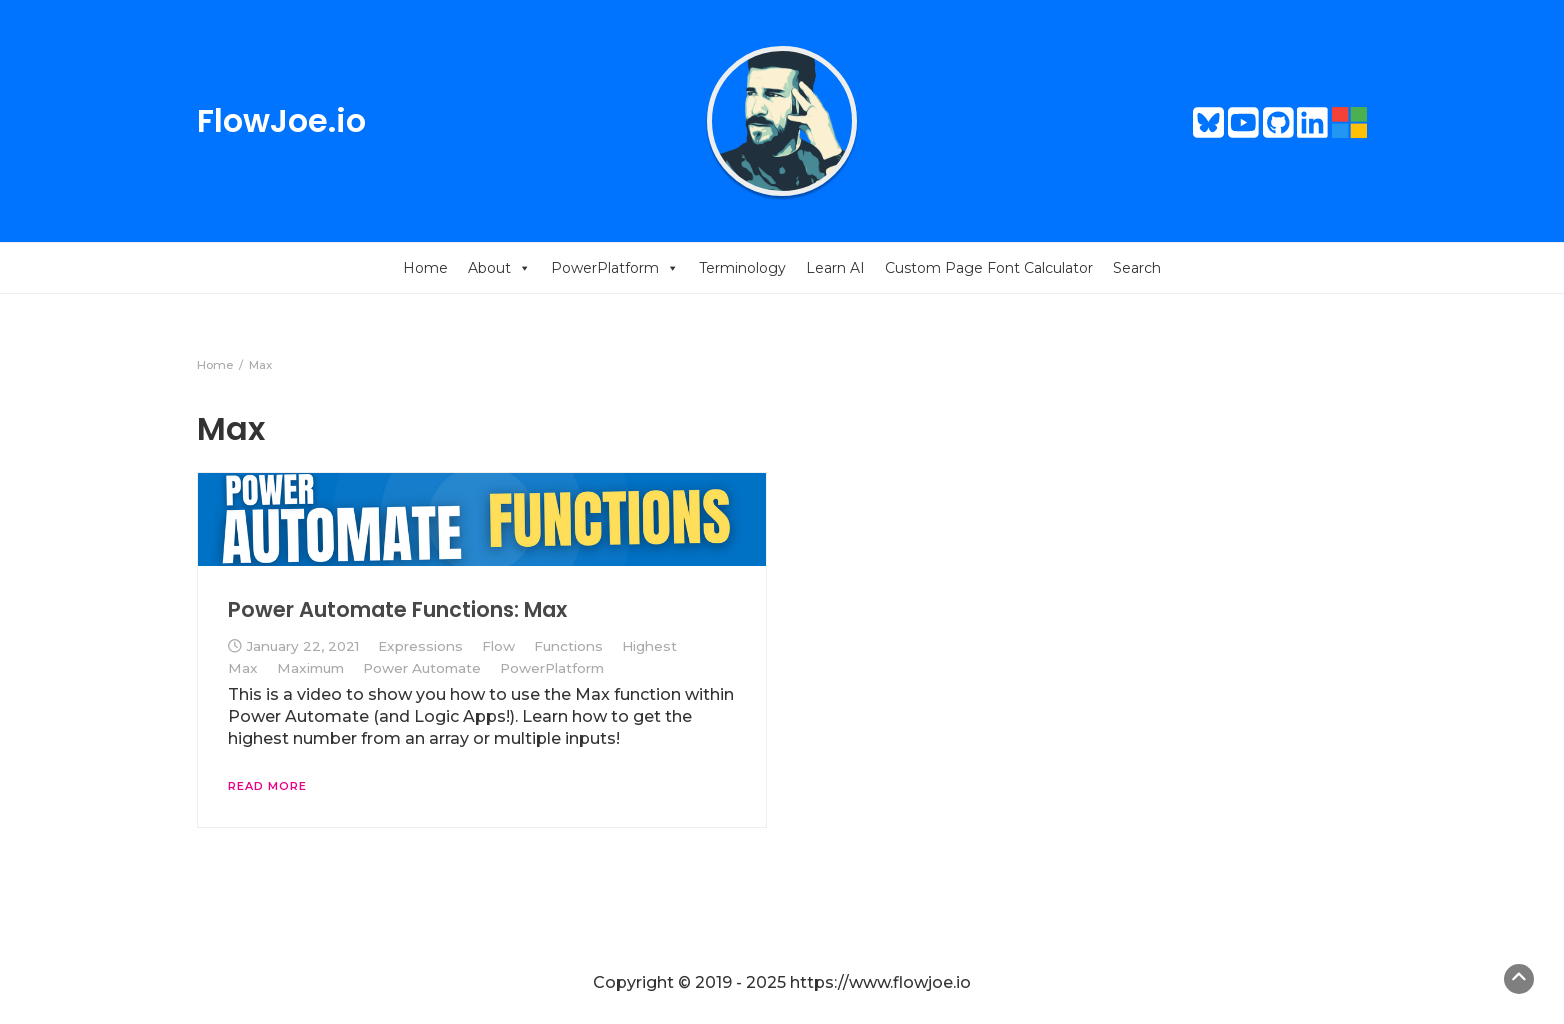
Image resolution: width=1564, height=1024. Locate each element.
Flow (498, 646)
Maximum (310, 668)
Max (243, 668)
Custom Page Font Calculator (989, 268)
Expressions (420, 646)
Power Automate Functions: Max (397, 609)
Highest (649, 646)
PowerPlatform (615, 268)
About (499, 268)
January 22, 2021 (302, 646)
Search (1137, 268)
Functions (568, 646)
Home (425, 268)
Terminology (742, 268)
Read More (267, 786)
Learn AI (835, 268)
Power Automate (422, 668)
